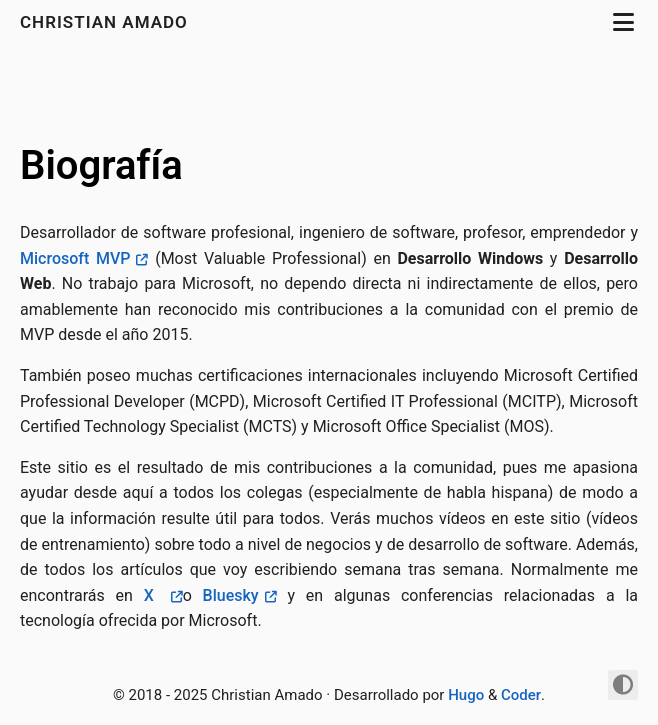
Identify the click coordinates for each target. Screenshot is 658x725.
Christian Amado (106, 22)
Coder (521, 695)
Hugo (466, 695)
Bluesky (231, 595)
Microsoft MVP (75, 258)
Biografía (101, 165)
